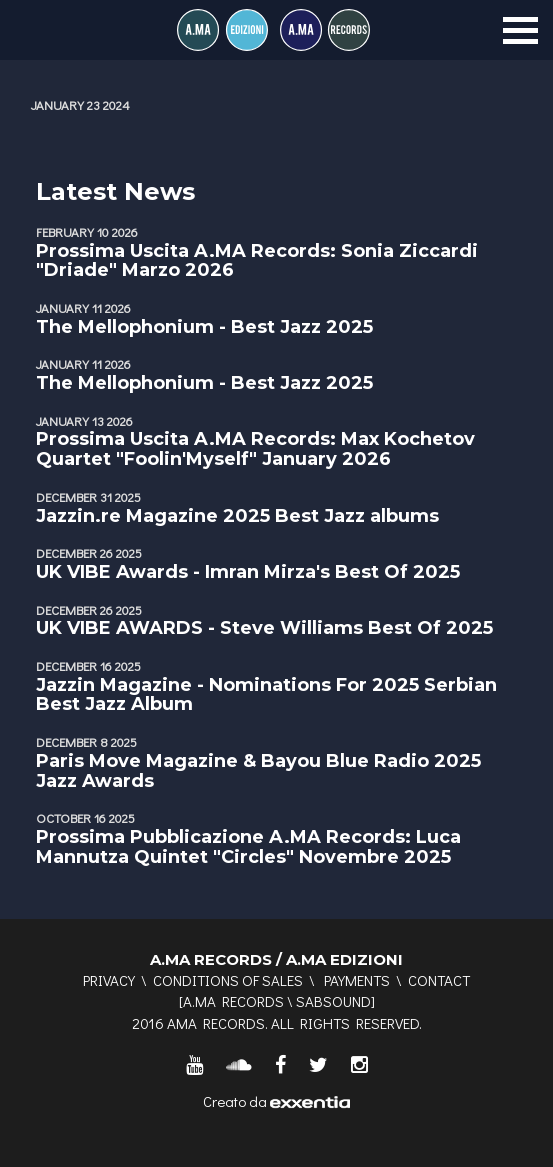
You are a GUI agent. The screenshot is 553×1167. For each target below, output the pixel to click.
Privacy (109, 980)
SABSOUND (333, 1001)
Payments (357, 980)
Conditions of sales (228, 980)
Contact (439, 980)
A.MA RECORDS (233, 1001)
